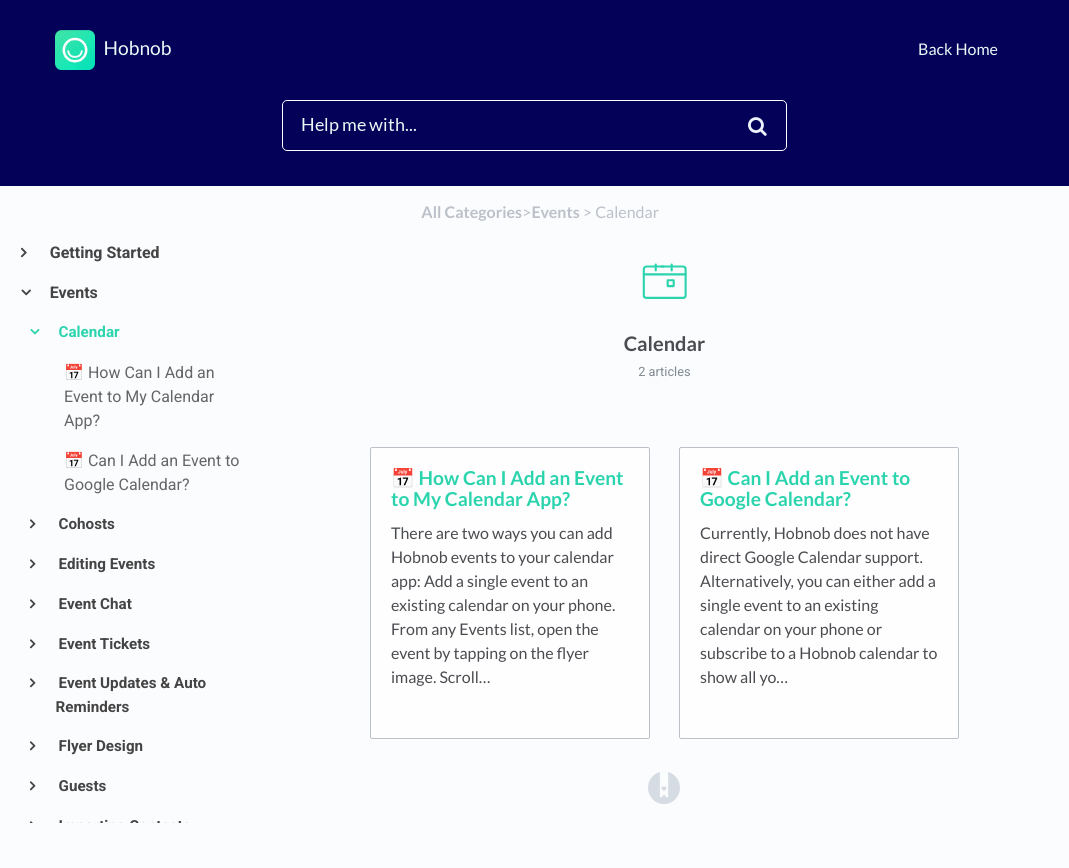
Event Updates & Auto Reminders (131, 695)
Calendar (88, 332)
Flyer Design (99, 746)
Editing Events (106, 564)
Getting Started (104, 252)
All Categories (471, 212)
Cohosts (85, 524)
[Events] (555, 212)
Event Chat (94, 604)
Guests (81, 786)
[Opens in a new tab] (664, 786)
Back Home (958, 49)
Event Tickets (103, 644)
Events (73, 292)
